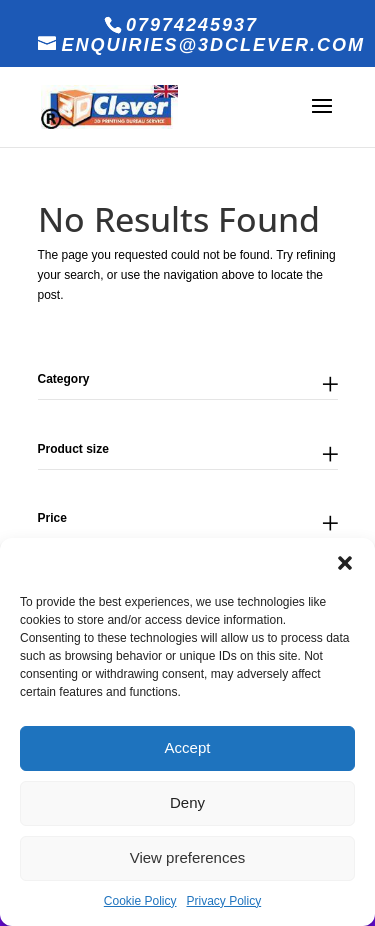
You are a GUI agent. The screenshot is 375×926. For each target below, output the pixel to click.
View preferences (188, 857)
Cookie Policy (140, 901)
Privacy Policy (224, 901)
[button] (345, 563)
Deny (187, 802)
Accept (188, 747)
